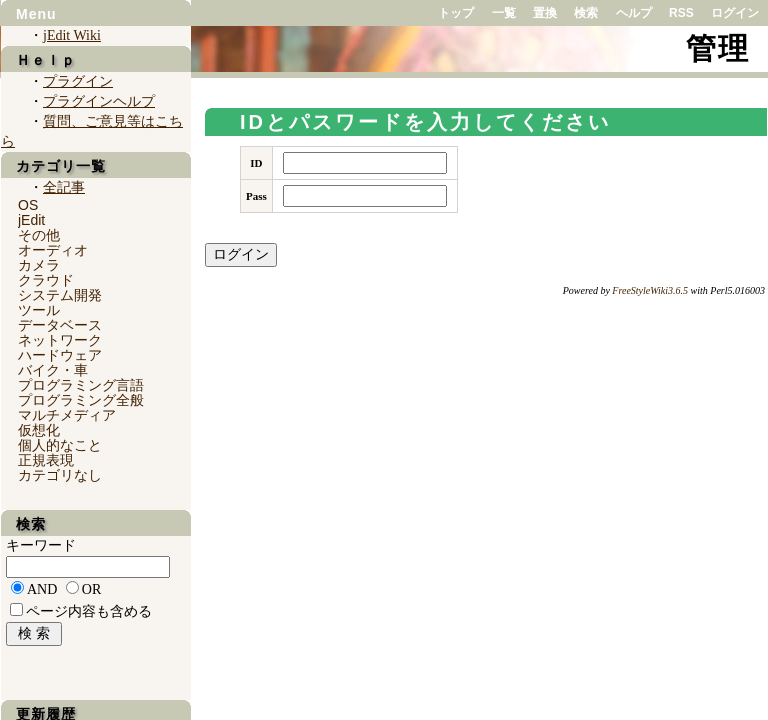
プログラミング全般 (81, 400)
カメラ (39, 265)
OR (91, 589)
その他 (39, 235)
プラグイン (78, 81)
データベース (60, 325)
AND (42, 589)
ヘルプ (634, 13)
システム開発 (60, 295)
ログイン (735, 13)
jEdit (31, 220)
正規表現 (46, 460)
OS (28, 205)
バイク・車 (53, 370)
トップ (456, 13)
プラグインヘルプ (99, 101)
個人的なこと (60, 445)
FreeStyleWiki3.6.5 (650, 290)
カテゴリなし (60, 475)
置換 (545, 13)
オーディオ (53, 250)
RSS (681, 13)
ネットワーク (60, 340)
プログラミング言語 (81, 385)
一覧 (504, 13)
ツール (39, 310)
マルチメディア (67, 415)
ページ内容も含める (89, 611)
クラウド (46, 280)
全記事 (64, 187)
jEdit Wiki (72, 35)
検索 (586, 13)
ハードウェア (60, 355)
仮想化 (39, 430)
